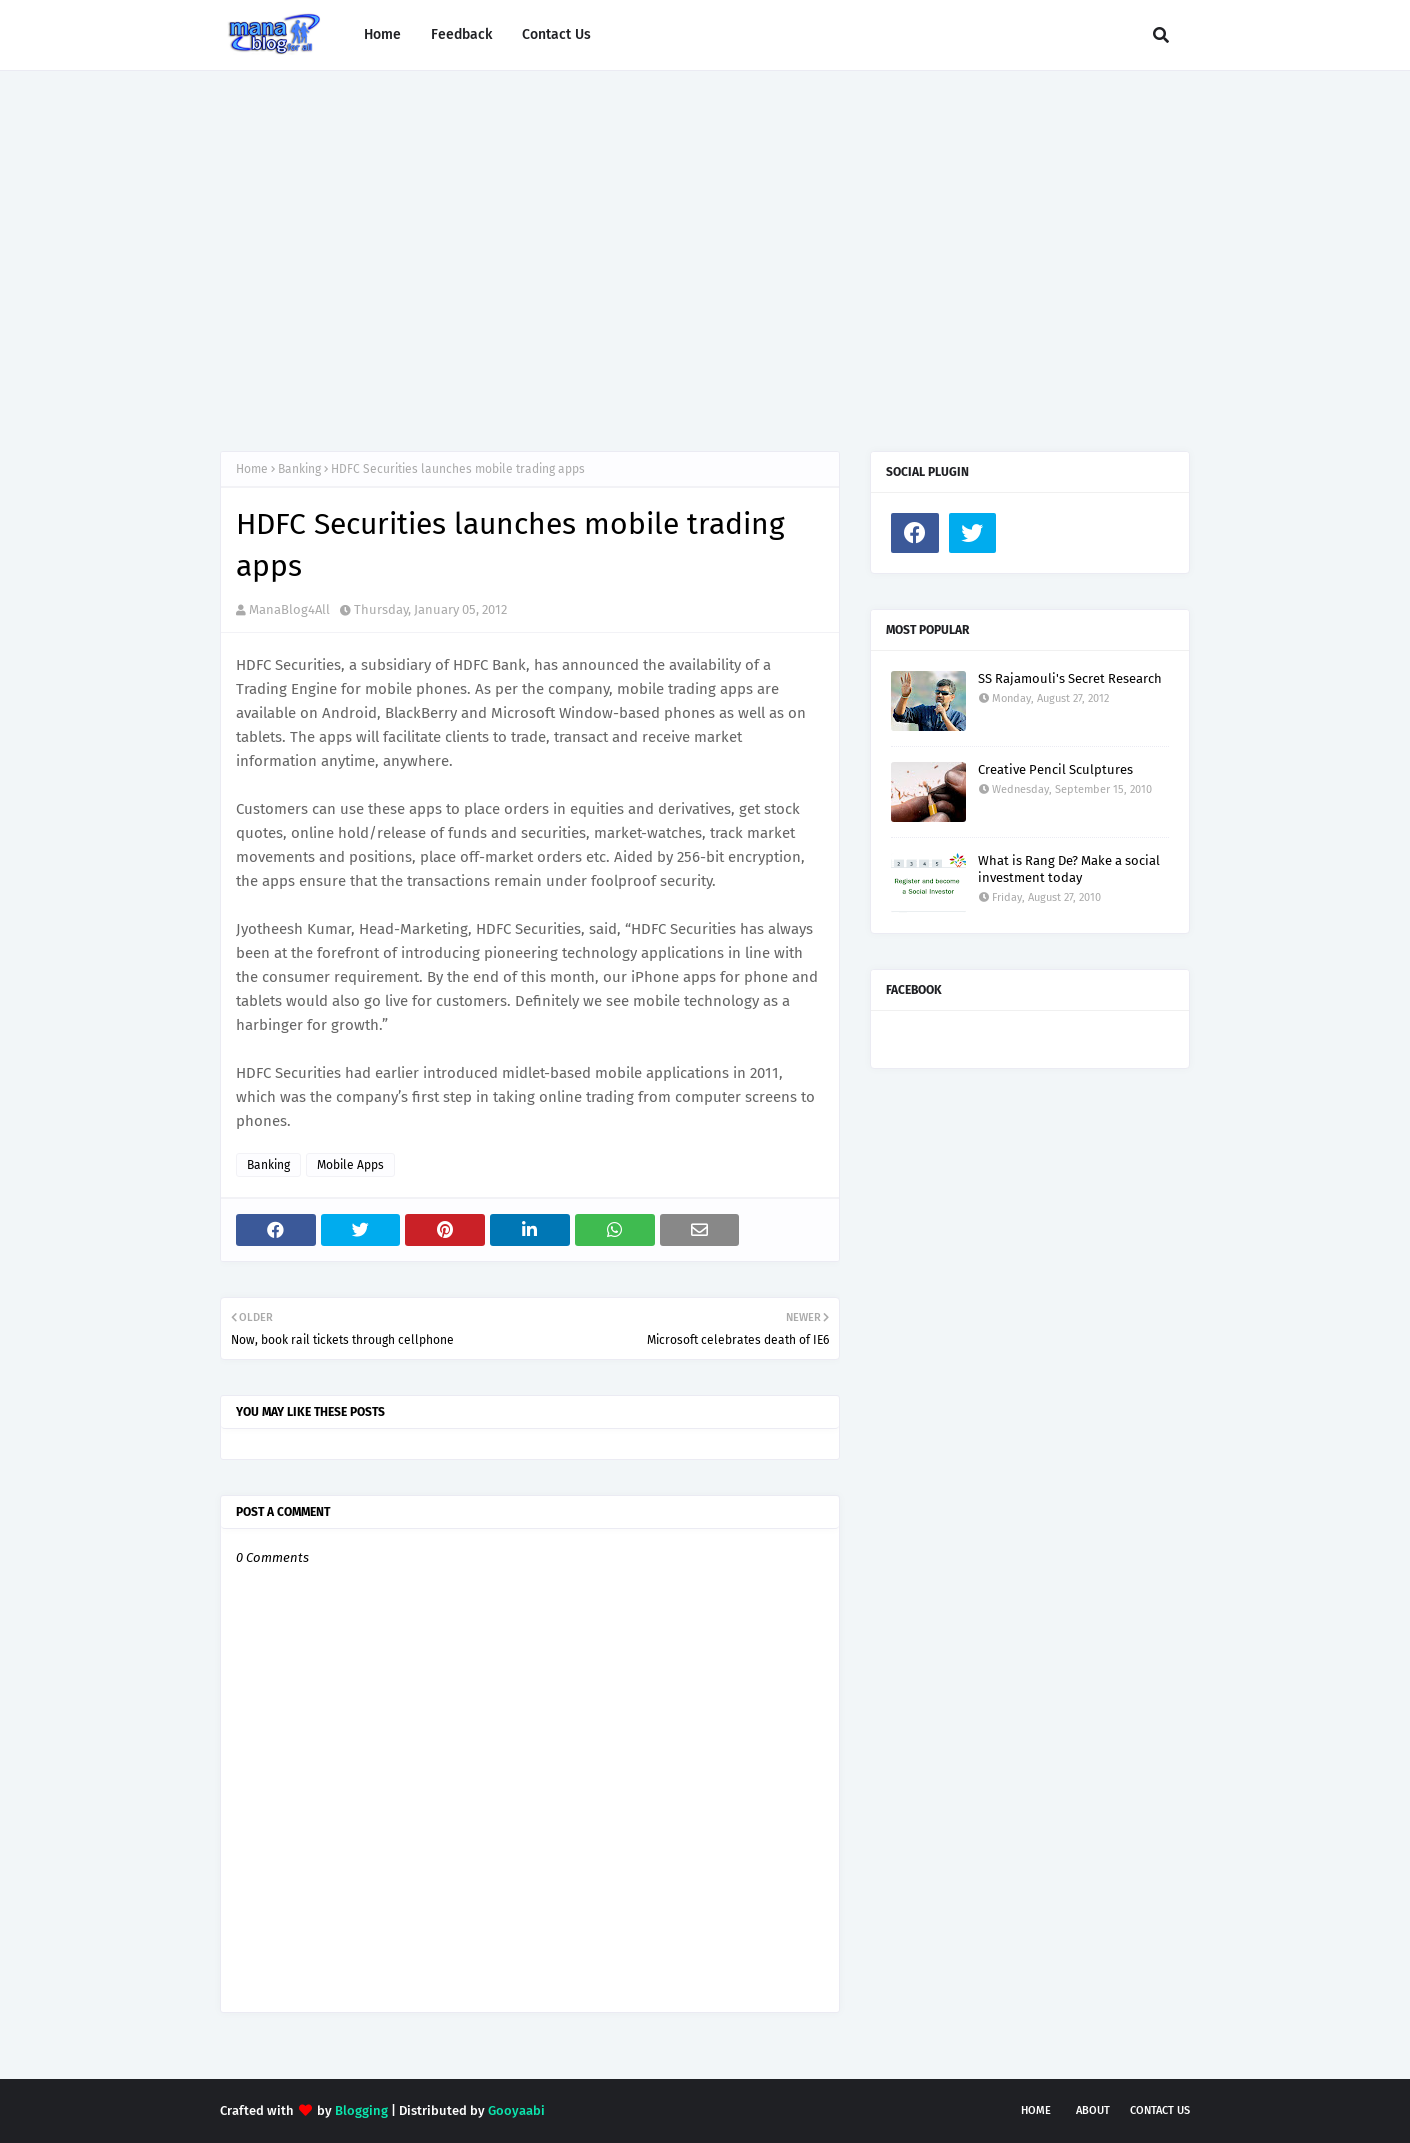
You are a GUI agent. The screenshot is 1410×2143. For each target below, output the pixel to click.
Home (252, 469)
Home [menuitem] (382, 34)
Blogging (361, 2110)
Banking (299, 469)
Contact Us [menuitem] (556, 34)
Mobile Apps (350, 1165)
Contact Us (1160, 2110)
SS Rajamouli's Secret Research (1070, 678)
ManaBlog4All (289, 609)
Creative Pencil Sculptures (1055, 769)
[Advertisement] (705, 241)
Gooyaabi (516, 2110)
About (1093, 2110)
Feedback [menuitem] (461, 34)
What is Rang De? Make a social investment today (1069, 869)
